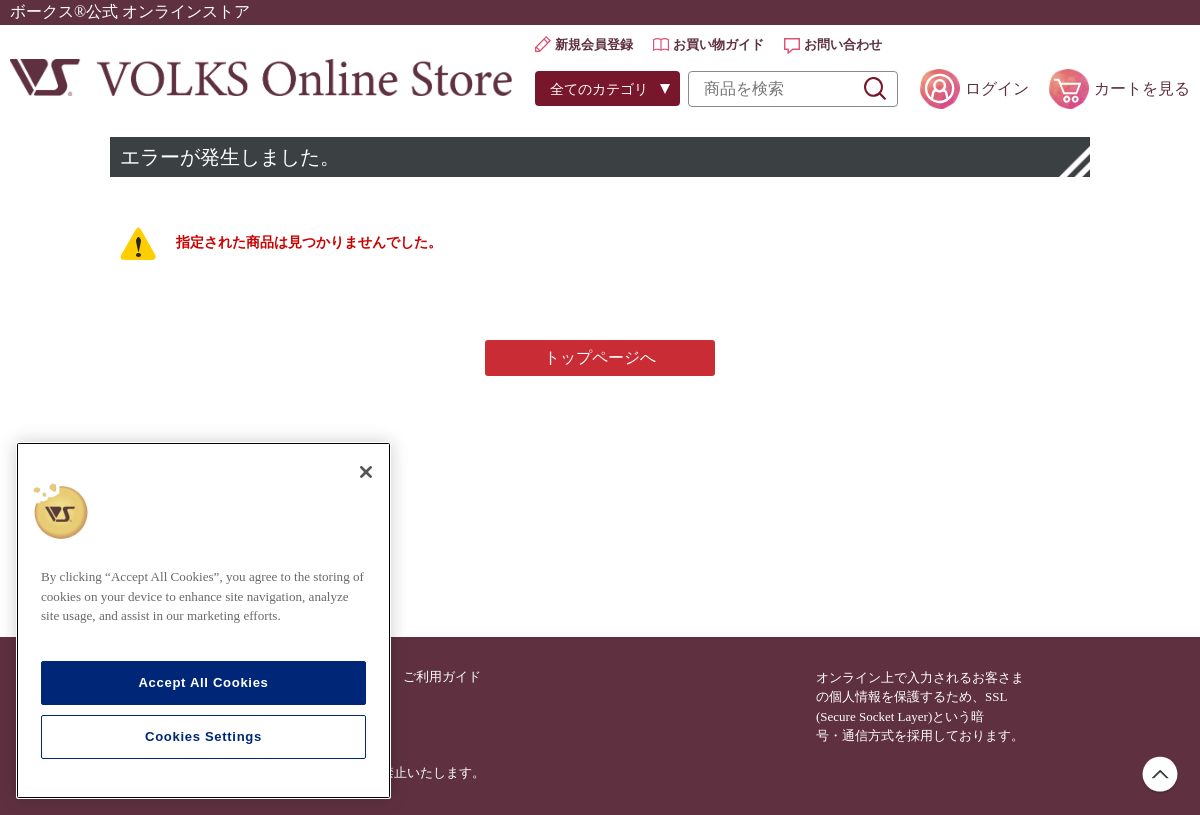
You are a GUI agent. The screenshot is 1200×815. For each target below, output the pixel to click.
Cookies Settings (203, 736)
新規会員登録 (594, 44)
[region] (203, 620)
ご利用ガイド (442, 676)
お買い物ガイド (718, 44)
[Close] (366, 472)
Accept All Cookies (203, 682)
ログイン (997, 88)
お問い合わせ (843, 44)
